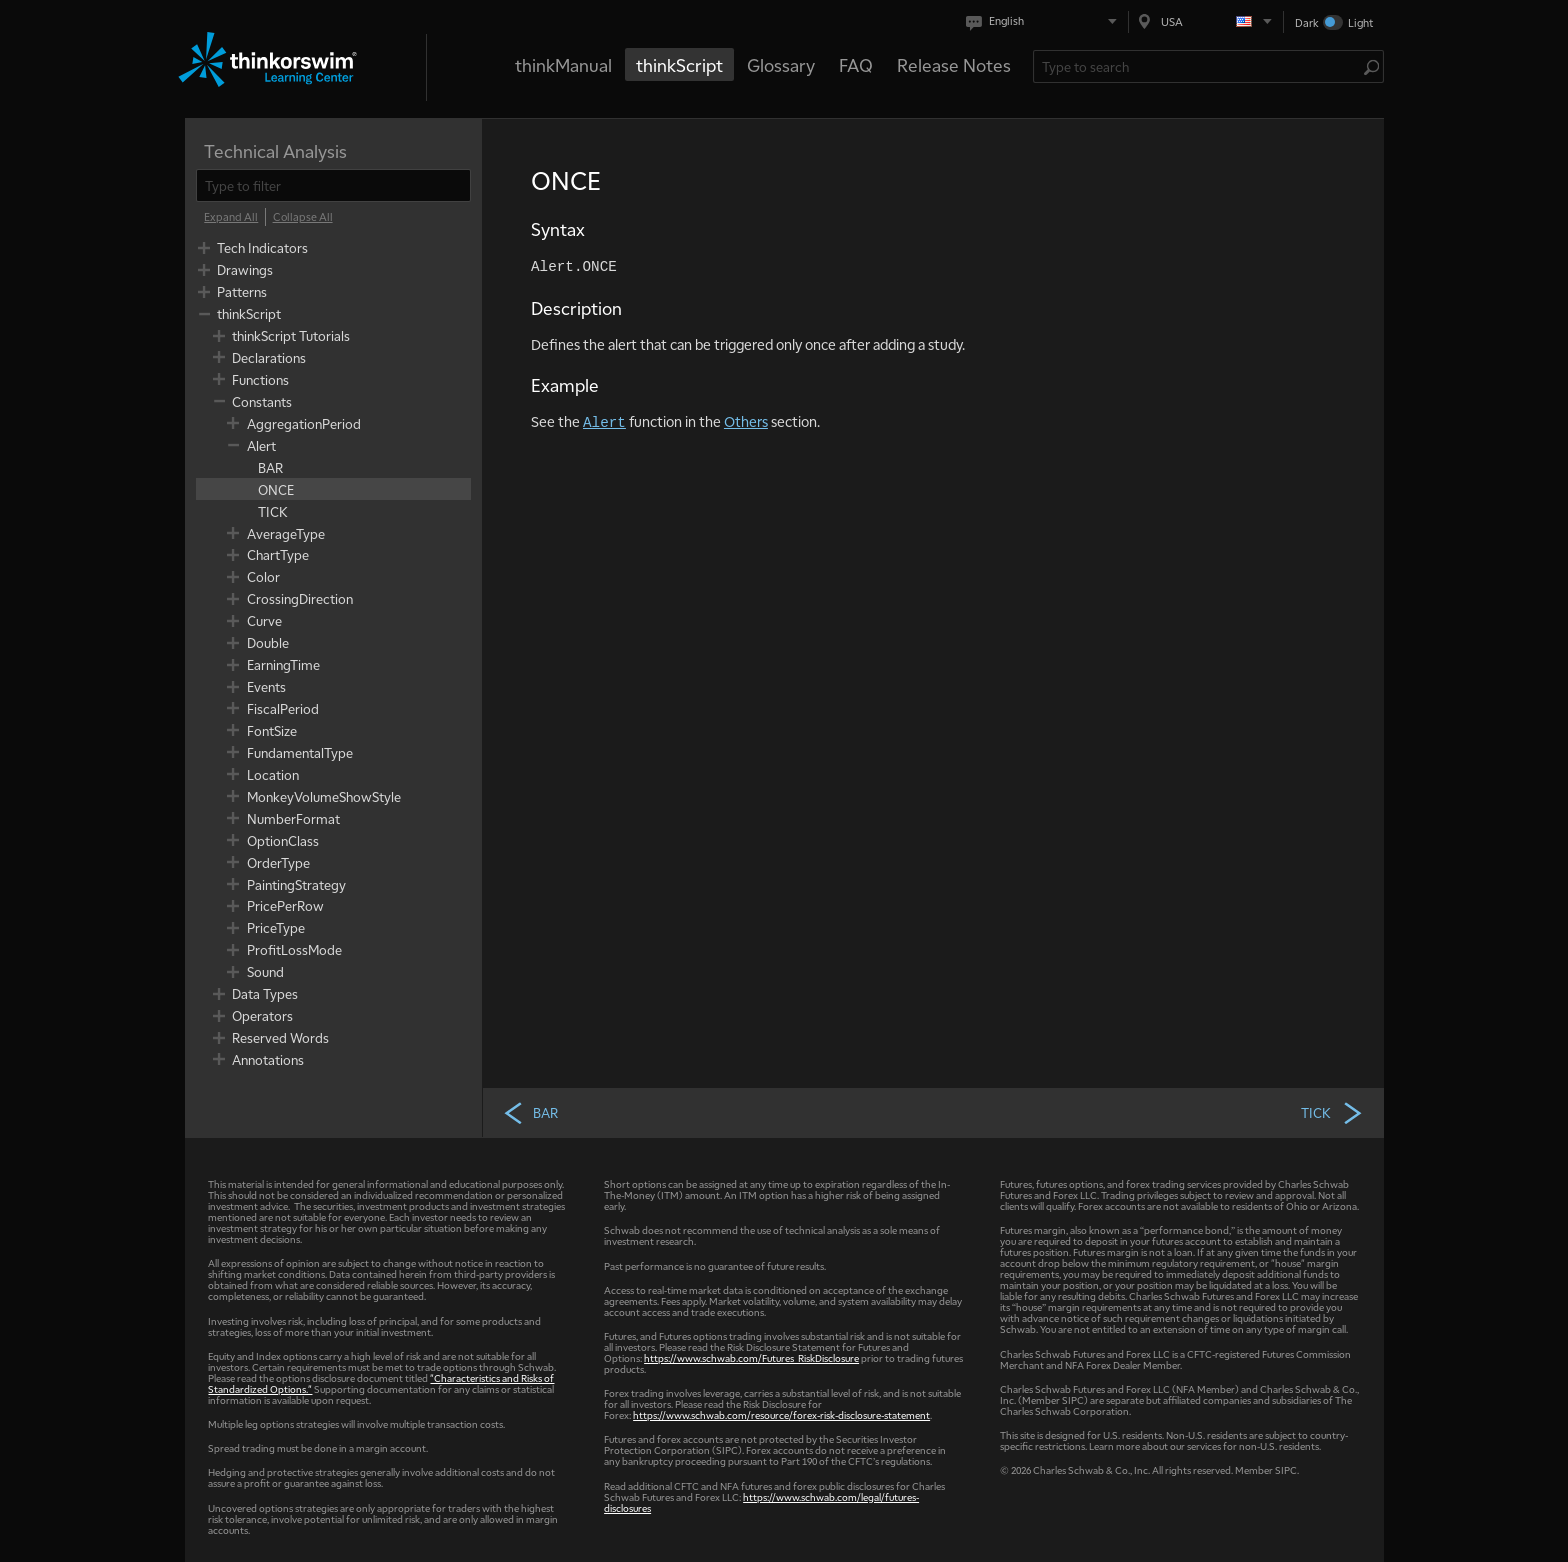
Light (1360, 22)
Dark (1307, 22)
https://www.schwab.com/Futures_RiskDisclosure (751, 1357)
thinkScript (679, 64)
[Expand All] (231, 217)
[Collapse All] (303, 217)
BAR (530, 1112)
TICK (1332, 1112)
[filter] (333, 185)
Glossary (781, 64)
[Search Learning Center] (1198, 66)
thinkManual (563, 64)
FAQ (856, 64)
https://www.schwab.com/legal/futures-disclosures (761, 1502)
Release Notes (954, 64)
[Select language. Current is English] (1045, 21)
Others (746, 421)
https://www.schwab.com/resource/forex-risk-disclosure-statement (781, 1414)
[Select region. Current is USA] (1206, 21)
